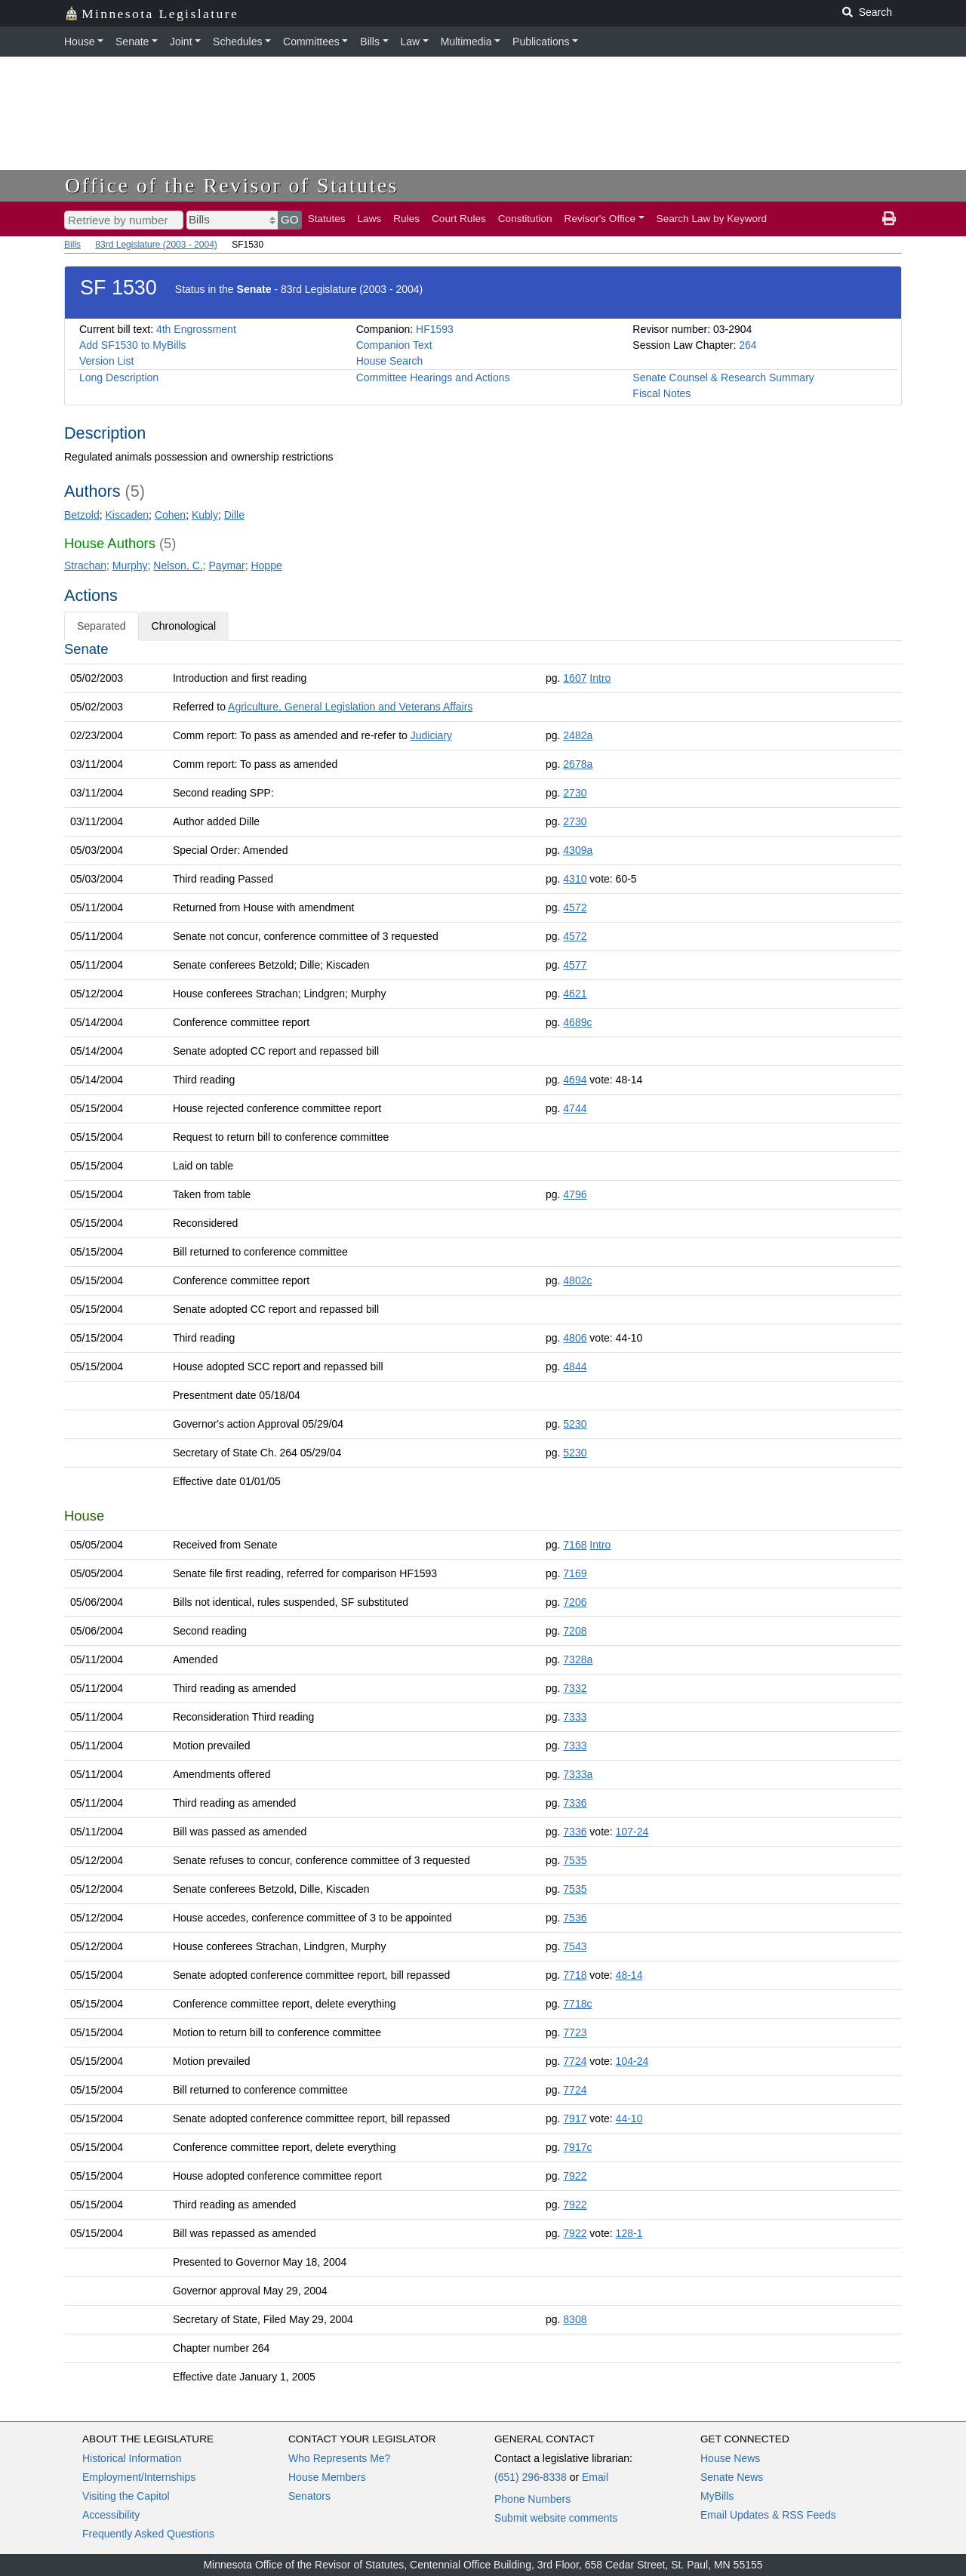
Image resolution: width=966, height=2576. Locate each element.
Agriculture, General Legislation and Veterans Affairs (350, 707)
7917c (577, 2147)
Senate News (731, 2477)
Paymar (226, 565)
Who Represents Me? (339, 2458)
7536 (574, 1918)
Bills (370, 41)
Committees (311, 41)
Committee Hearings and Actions (433, 377)
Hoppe (266, 565)
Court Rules (459, 218)
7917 (574, 2118)
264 (747, 345)
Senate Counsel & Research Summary (723, 377)
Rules (406, 218)
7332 (574, 1688)
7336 (574, 1803)
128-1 (629, 2233)
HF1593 (435, 329)
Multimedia (466, 41)
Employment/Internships (138, 2477)
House (79, 41)
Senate (132, 41)
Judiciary (431, 735)
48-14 (629, 1975)
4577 (574, 965)
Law (410, 41)
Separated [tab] (101, 626)
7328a (577, 1659)
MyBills (717, 2496)
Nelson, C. (177, 565)
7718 (574, 1975)
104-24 (632, 2061)
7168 (574, 1545)
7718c (577, 2004)
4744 (574, 1108)
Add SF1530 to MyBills (132, 345)
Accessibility (111, 2515)
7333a (577, 1774)
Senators (309, 2496)
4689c (577, 1022)
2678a (577, 764)
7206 (574, 1602)
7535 (574, 1860)
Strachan (85, 565)
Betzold (82, 515)
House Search (389, 361)
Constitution (525, 218)
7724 (574, 2061)
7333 (574, 1717)
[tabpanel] (483, 1516)
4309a (577, 850)
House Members (327, 2477)
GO (290, 219)
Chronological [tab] (184, 626)
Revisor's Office (600, 218)
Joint (181, 41)
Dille (234, 515)
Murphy (130, 565)
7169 (574, 1573)
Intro (600, 678)
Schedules (237, 41)
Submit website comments (555, 2518)
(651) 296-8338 (530, 2477)
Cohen (170, 515)
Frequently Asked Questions (148, 2534)
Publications (541, 41)
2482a (577, 735)
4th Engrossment (196, 329)
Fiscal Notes (661, 393)
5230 (574, 1424)
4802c (577, 1280)
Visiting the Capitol (126, 2496)
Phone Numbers (532, 2499)
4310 (574, 879)
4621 (574, 994)
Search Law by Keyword (712, 218)
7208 (574, 1631)
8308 (574, 2319)
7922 (574, 2176)
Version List (106, 361)
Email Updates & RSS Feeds (768, 2515)
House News (730, 2458)
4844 (574, 1366)
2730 (574, 793)
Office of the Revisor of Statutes (231, 185)
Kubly (205, 515)
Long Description (118, 377)
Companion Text (394, 345)
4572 (574, 907)
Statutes (327, 218)
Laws (370, 218)
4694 (574, 1080)
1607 (574, 678)
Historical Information (132, 2458)
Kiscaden (127, 515)
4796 (574, 1194)
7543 (574, 1946)
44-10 (629, 2118)
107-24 (632, 1832)
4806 (574, 1338)
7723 (574, 2032)
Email (595, 2477)
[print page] (889, 219)
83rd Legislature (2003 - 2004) (156, 244)
